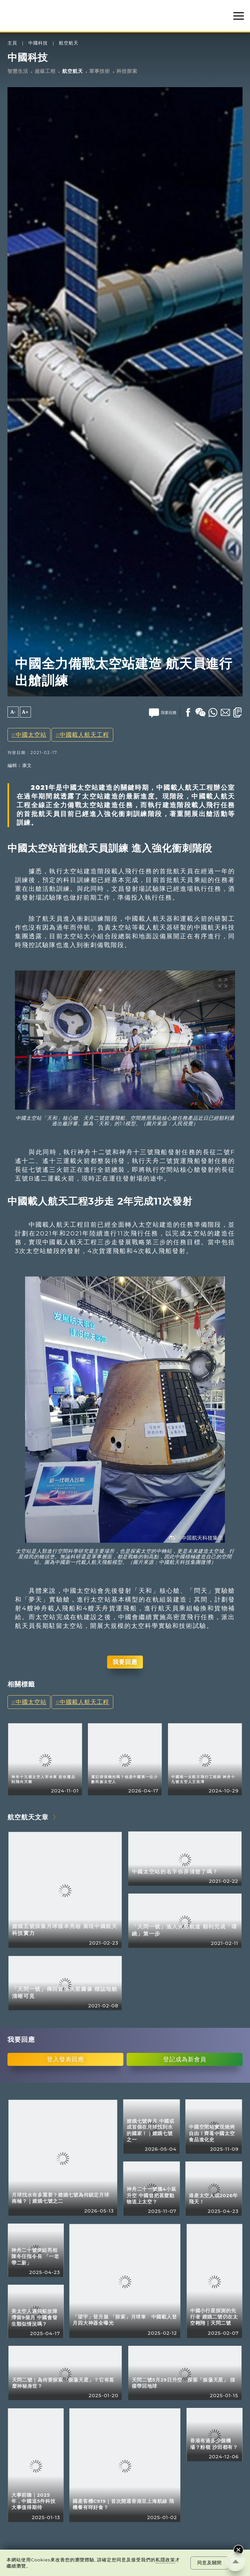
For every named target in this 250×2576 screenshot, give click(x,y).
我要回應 (125, 1661)
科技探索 (127, 71)
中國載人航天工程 (84, 734)
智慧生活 (17, 71)
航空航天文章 (28, 1817)
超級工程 (45, 71)
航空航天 (68, 43)
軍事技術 (99, 71)
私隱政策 (165, 2559)
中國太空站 (31, 734)
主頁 (12, 43)
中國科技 (38, 43)
